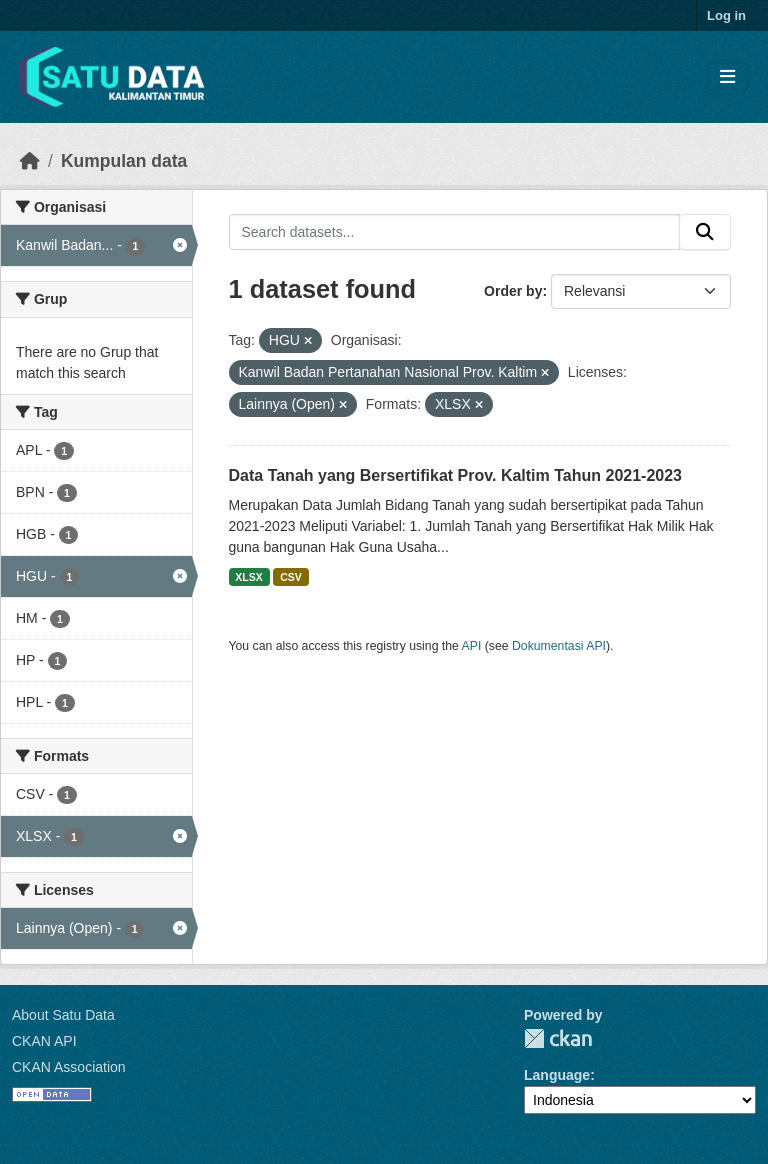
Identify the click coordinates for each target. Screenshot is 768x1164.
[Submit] (705, 232)
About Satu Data (63, 1015)
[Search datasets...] (455, 232)
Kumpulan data (124, 161)
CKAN (558, 1038)
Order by (513, 291)
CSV (291, 577)
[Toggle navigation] (727, 77)
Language (557, 1075)
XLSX (248, 577)
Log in (726, 15)
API (472, 646)
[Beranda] (30, 161)
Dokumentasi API (559, 646)
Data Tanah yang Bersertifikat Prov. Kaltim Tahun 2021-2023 (456, 475)
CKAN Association (69, 1067)
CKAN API (44, 1041)
